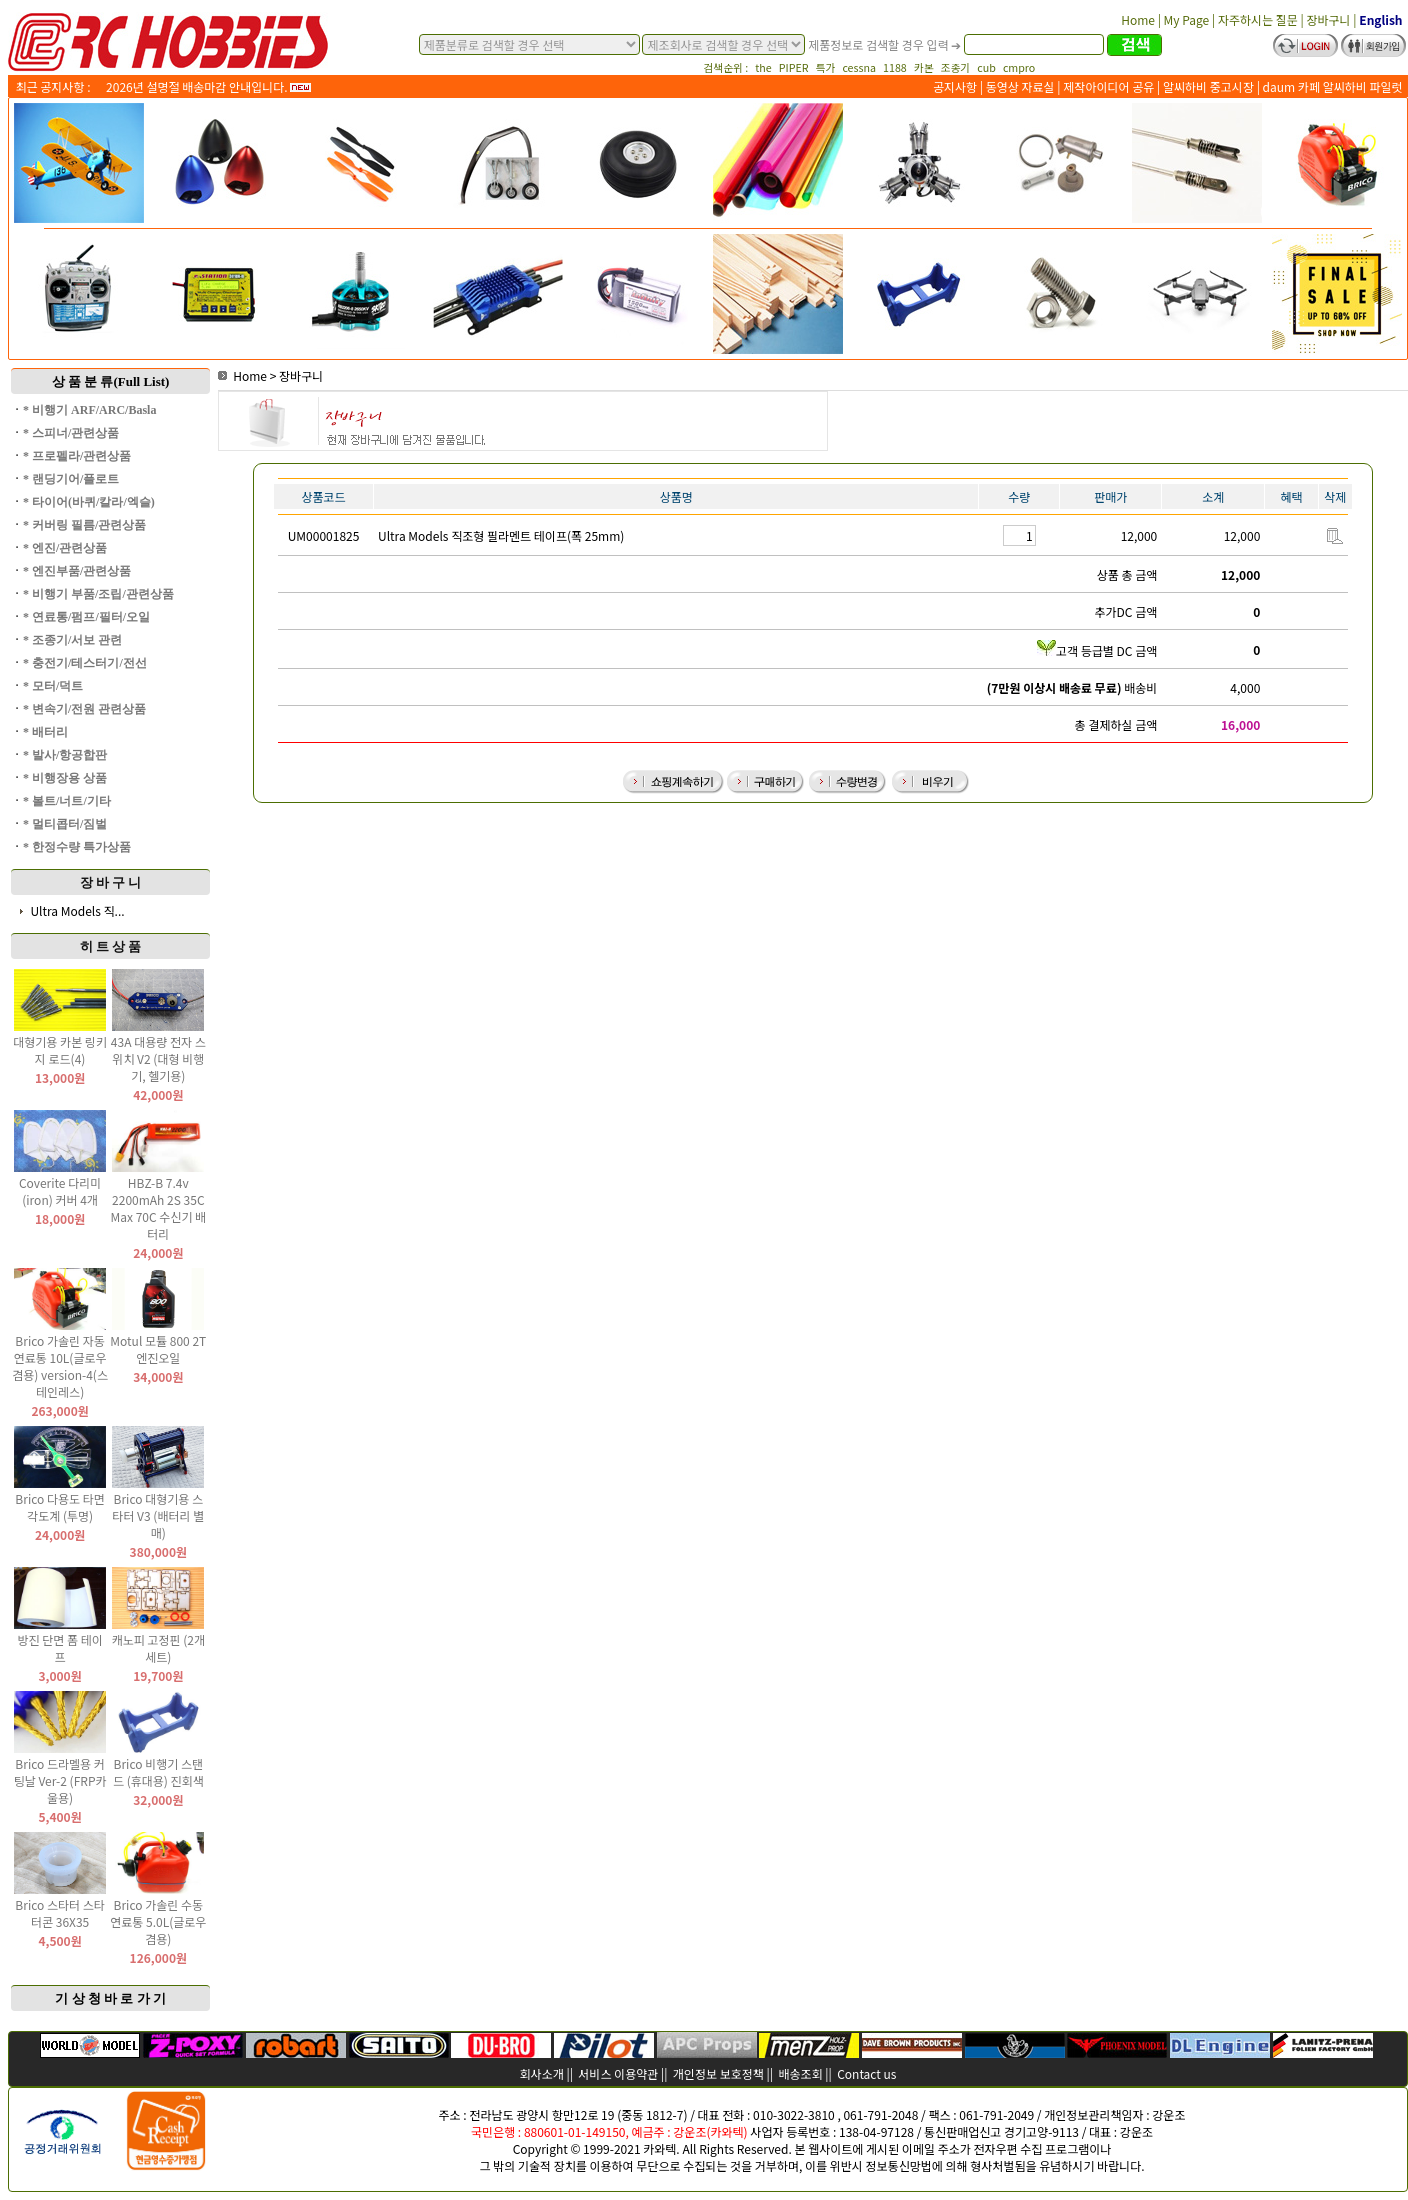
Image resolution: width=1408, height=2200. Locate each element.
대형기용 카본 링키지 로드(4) (60, 1050)
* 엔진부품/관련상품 (77, 571)
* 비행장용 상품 (65, 778)
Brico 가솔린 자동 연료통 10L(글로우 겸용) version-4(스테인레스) (60, 1366)
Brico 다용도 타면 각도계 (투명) (60, 1507)
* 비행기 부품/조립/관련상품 (98, 594)
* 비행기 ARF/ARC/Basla (89, 410)
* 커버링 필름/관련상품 (84, 525)
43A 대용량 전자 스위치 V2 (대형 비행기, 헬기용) (158, 1058)
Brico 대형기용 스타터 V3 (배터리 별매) (158, 1515)
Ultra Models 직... (77, 910)
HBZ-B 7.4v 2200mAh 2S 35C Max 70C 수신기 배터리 (158, 1208)
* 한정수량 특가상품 (77, 847)
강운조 (1168, 2114)
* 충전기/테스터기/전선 (85, 663)
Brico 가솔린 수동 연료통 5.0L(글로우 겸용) (158, 1921)
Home (242, 375)
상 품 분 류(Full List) (111, 381)
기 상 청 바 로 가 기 (110, 1998)
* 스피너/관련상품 (71, 433)
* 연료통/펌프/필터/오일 (86, 617)
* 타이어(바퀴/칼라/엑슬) (89, 502)
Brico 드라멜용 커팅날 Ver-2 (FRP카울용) (60, 1780)
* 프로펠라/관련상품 (77, 456)
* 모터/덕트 (53, 686)
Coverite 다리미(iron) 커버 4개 (60, 1191)
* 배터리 (45, 732)
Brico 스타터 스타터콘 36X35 (60, 1913)
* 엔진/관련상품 (65, 548)
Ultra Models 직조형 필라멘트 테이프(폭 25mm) (501, 535)
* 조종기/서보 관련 (72, 640)
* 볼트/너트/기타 (67, 801)
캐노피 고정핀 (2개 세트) (158, 1648)
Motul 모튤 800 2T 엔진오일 (158, 1349)
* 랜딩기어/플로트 (71, 479)
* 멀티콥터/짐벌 (65, 824)
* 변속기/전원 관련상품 (84, 709)
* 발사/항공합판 (65, 755)
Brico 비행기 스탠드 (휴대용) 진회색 (158, 1772)
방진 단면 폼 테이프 (59, 1648)
